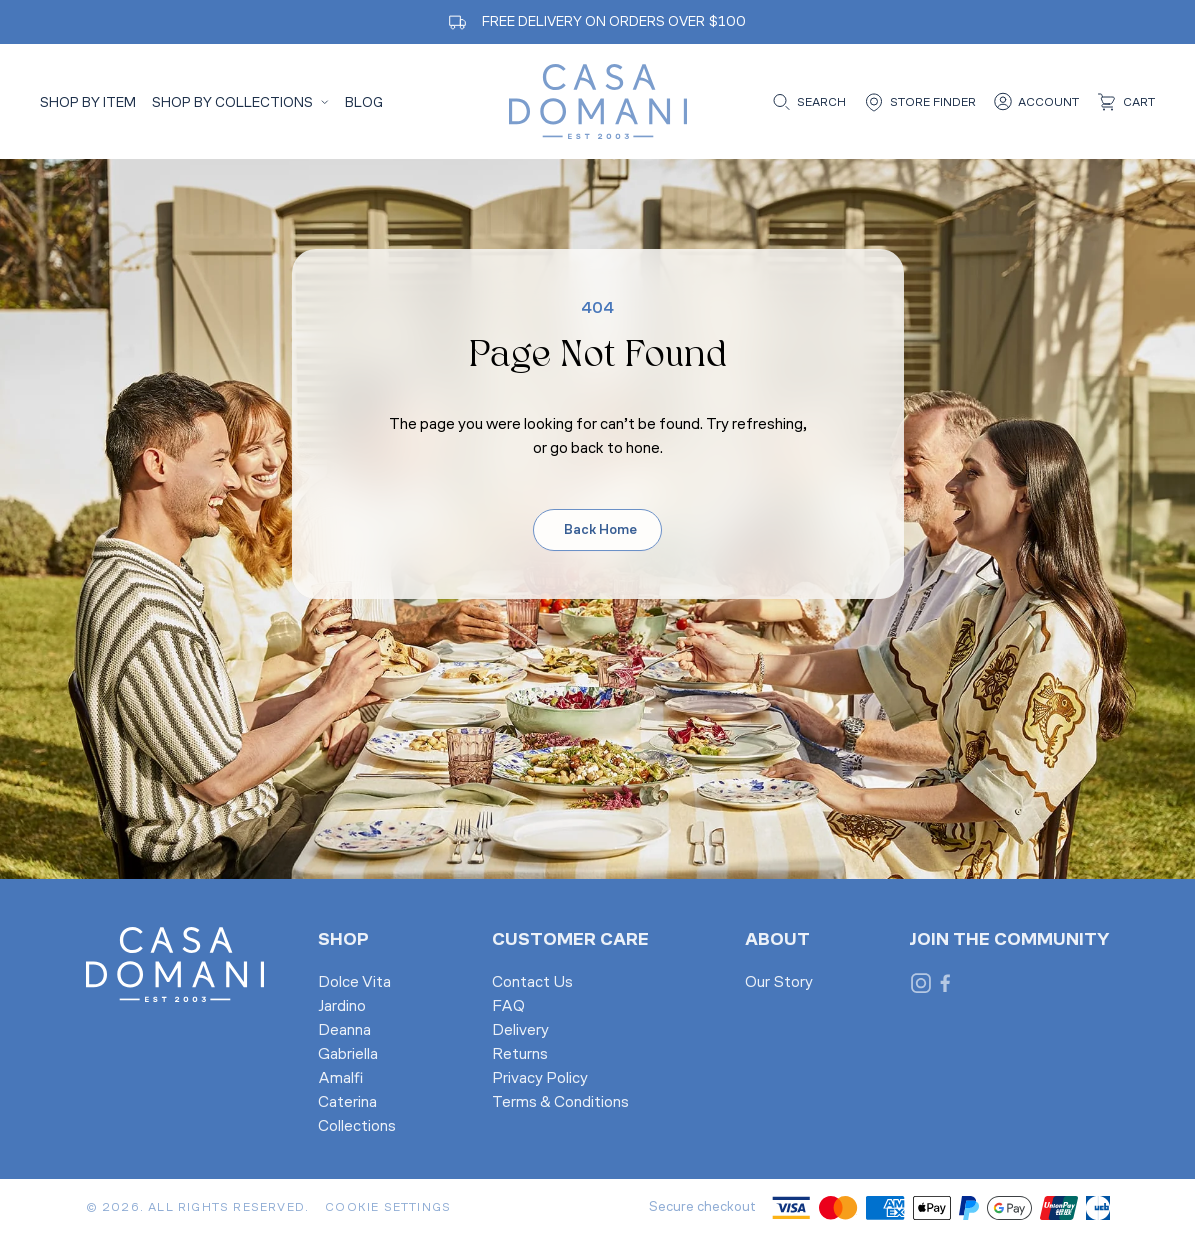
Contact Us (532, 983)
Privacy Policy (540, 1079)
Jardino (342, 1007)
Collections (357, 1127)
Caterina (347, 1103)
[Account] (1035, 101)
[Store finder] (919, 101)
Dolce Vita (354, 983)
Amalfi (340, 1079)
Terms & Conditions (560, 1103)
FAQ (508, 1007)
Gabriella (348, 1055)
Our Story (779, 983)
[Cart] (1125, 101)
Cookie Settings (388, 1208)
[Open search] (807, 101)
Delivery (520, 1031)
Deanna (344, 1031)
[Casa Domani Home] (598, 101)
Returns (520, 1055)
